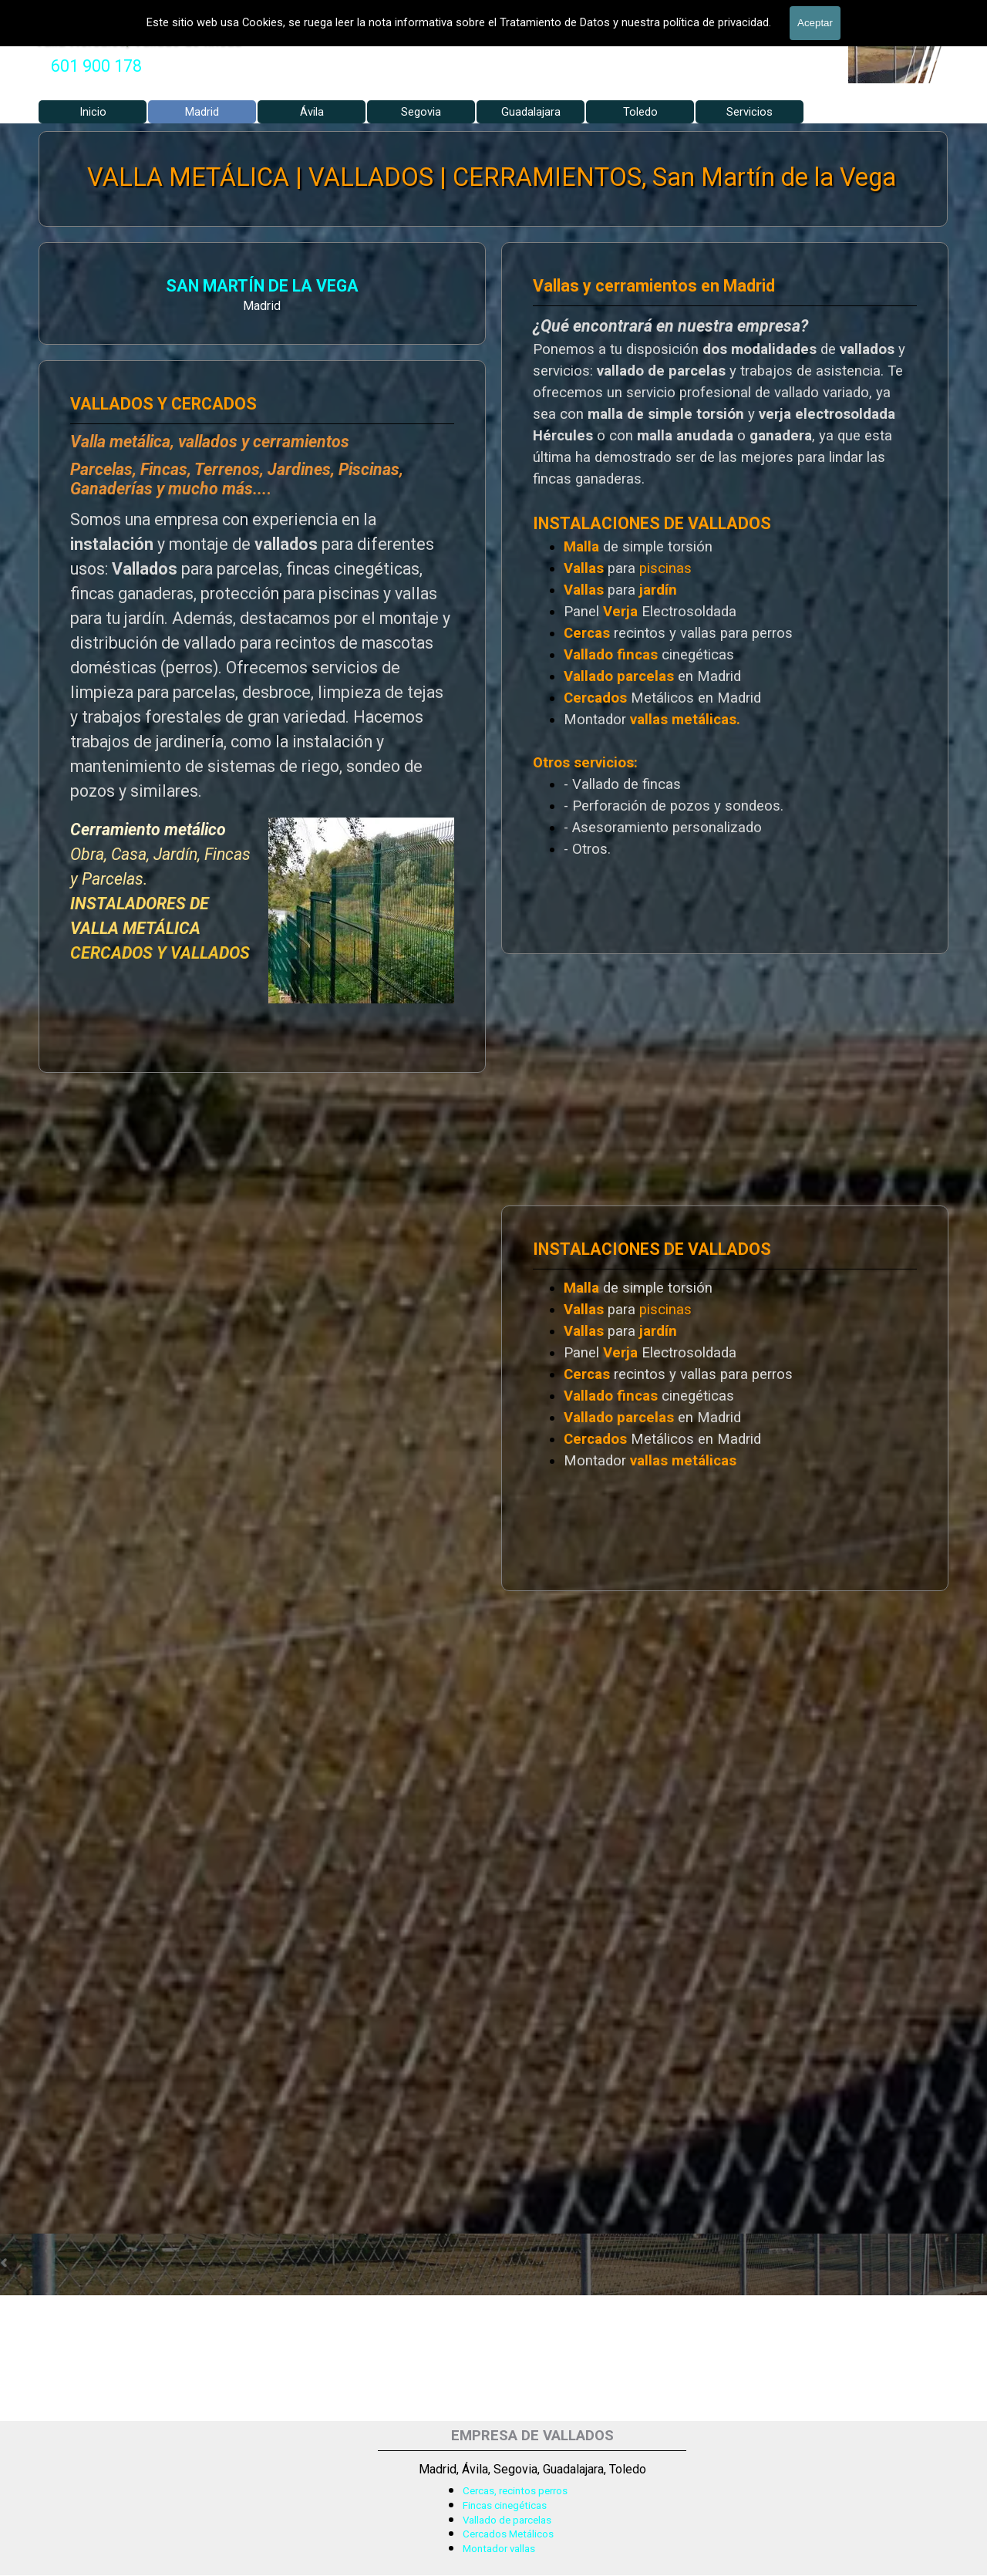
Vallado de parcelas (507, 2520)
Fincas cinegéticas (505, 2505)
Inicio (92, 112)
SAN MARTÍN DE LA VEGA (234, 286)
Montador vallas (499, 2548)
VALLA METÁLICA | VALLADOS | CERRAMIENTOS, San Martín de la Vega (492, 177)
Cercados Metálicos (508, 2534)
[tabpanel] (96, 66)
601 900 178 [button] (96, 66)
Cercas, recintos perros (515, 2491)
